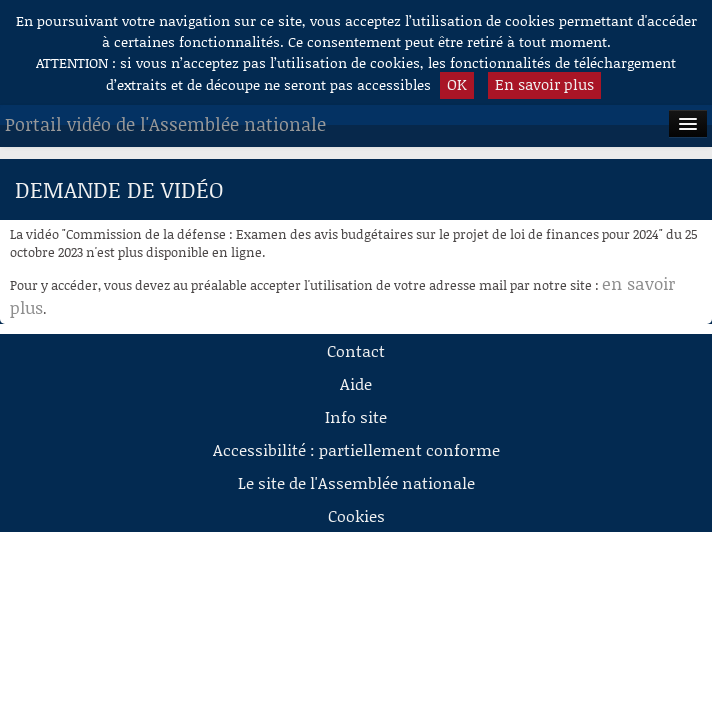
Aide (356, 383)
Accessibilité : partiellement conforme (356, 449)
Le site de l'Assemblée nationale (356, 482)
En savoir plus (544, 84)
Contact (356, 350)
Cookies (356, 515)
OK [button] (457, 84)
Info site (356, 416)
